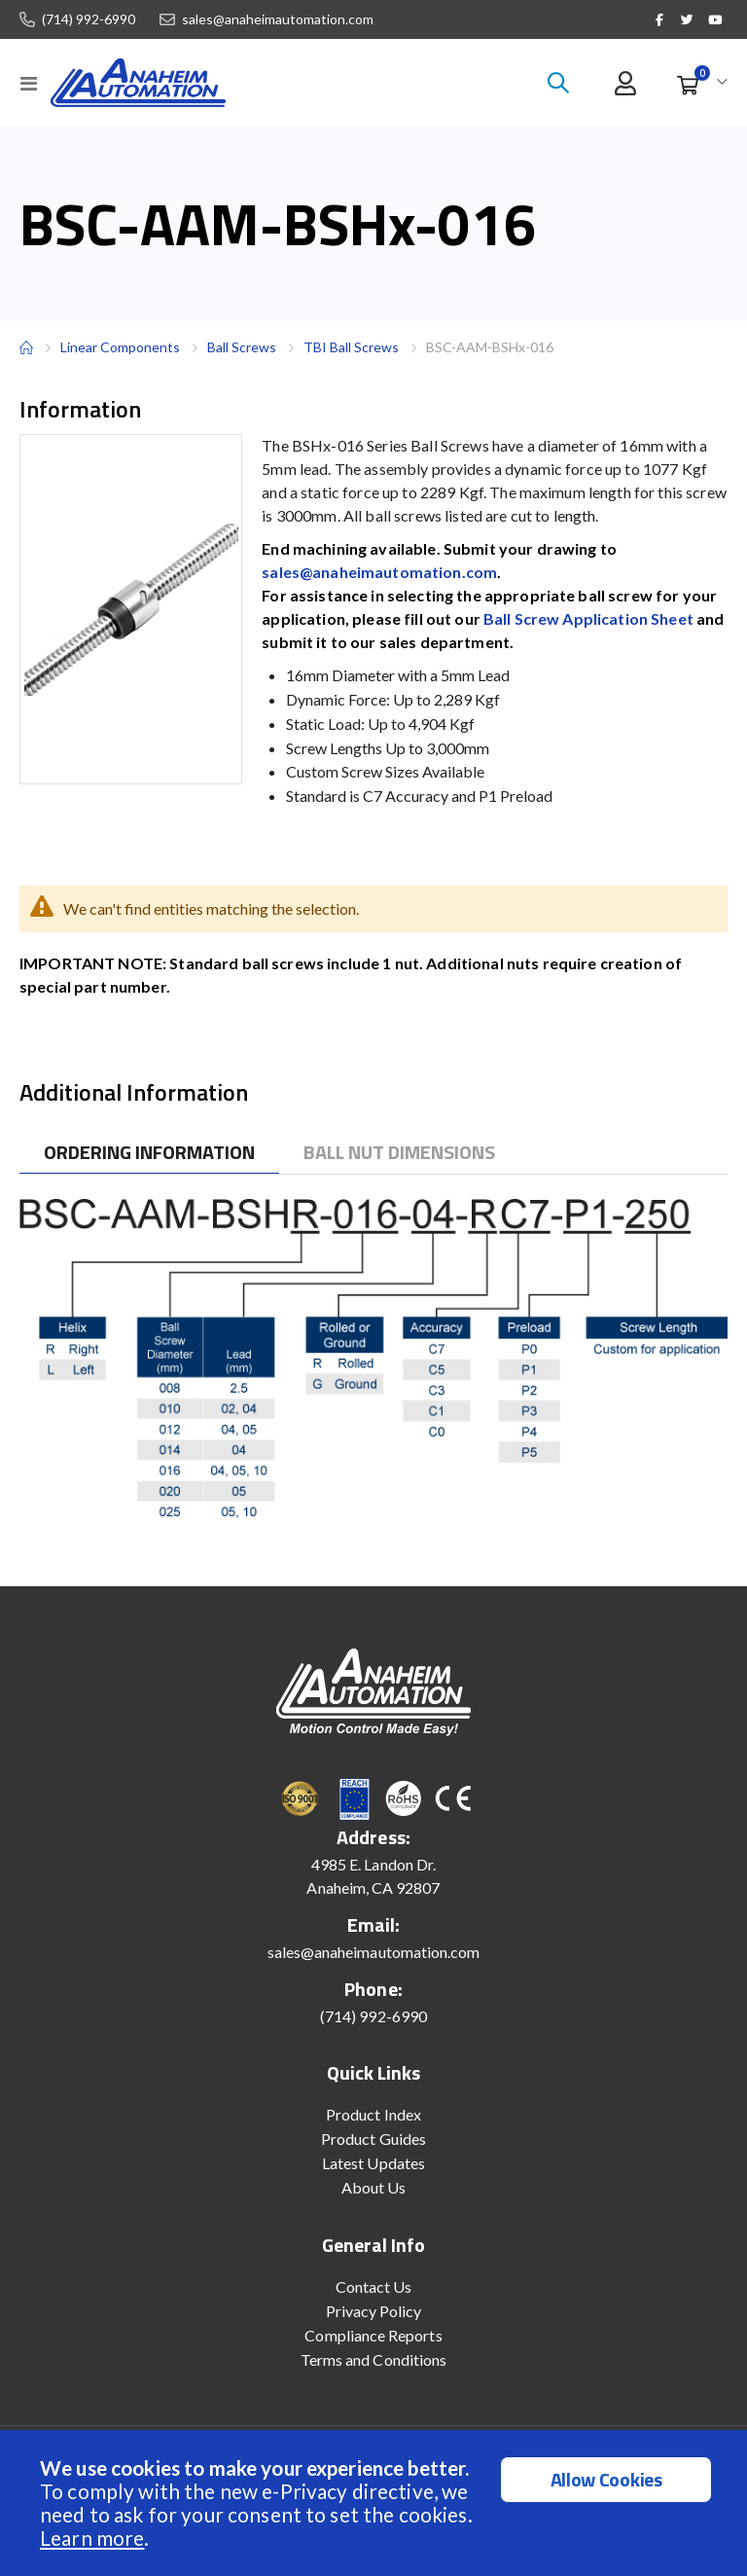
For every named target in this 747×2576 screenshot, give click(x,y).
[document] (376, 2503)
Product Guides (373, 2138)
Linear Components (120, 347)
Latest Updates (373, 2163)
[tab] (149, 1153)
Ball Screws (241, 347)
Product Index (373, 2114)
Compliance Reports (373, 2335)
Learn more (92, 2537)
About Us (374, 2187)
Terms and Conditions (373, 2359)
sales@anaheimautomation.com (278, 19)
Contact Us (374, 2286)
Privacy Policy (374, 2311)
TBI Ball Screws (351, 347)
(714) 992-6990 (88, 19)
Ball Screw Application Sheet (588, 618)
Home (26, 347)
